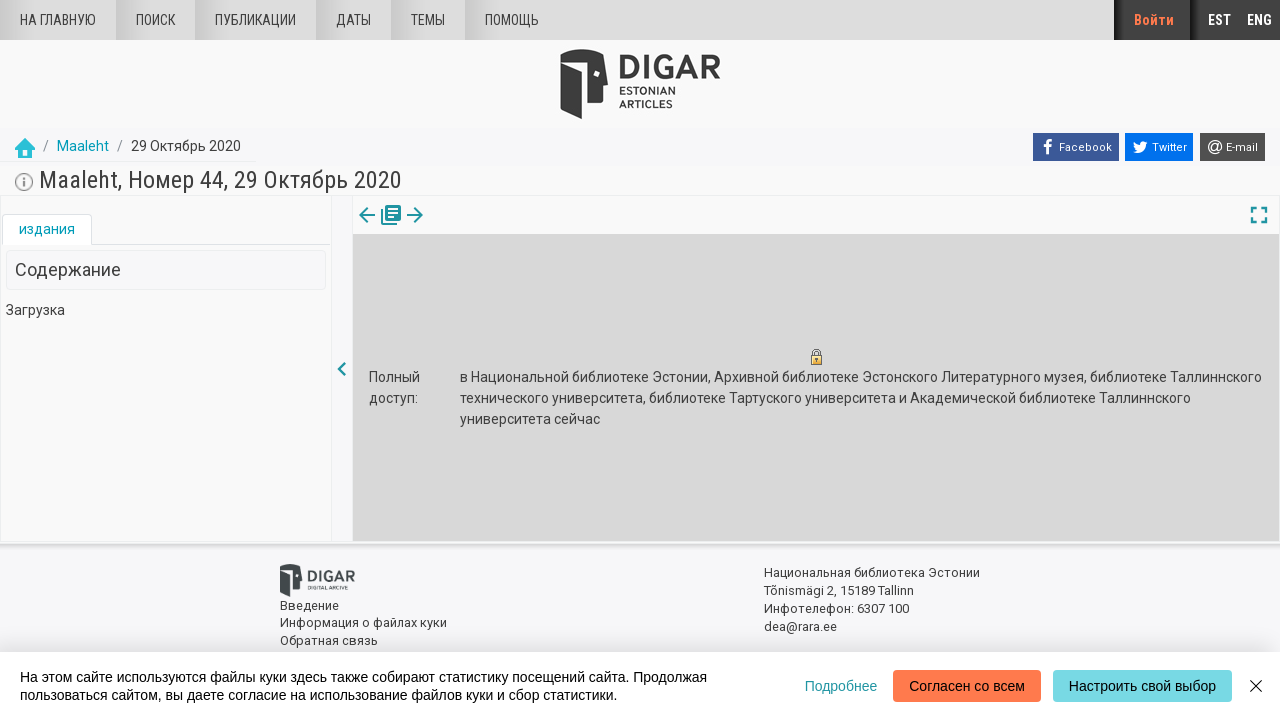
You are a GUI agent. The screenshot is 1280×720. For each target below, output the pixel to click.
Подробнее (841, 686)
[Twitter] (1159, 147)
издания (47, 229)
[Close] (1256, 686)
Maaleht (83, 146)
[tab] (47, 229)
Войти (1154, 20)
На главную (58, 20)
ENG (1259, 20)
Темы (428, 20)
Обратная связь (329, 640)
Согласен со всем (967, 686)
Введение (309, 605)
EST (1219, 20)
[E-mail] (1232, 147)
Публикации (255, 20)
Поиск (155, 20)
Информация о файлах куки (363, 622)
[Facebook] (1076, 147)
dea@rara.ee (800, 626)
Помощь (512, 20)
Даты (353, 20)
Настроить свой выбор (1142, 686)
